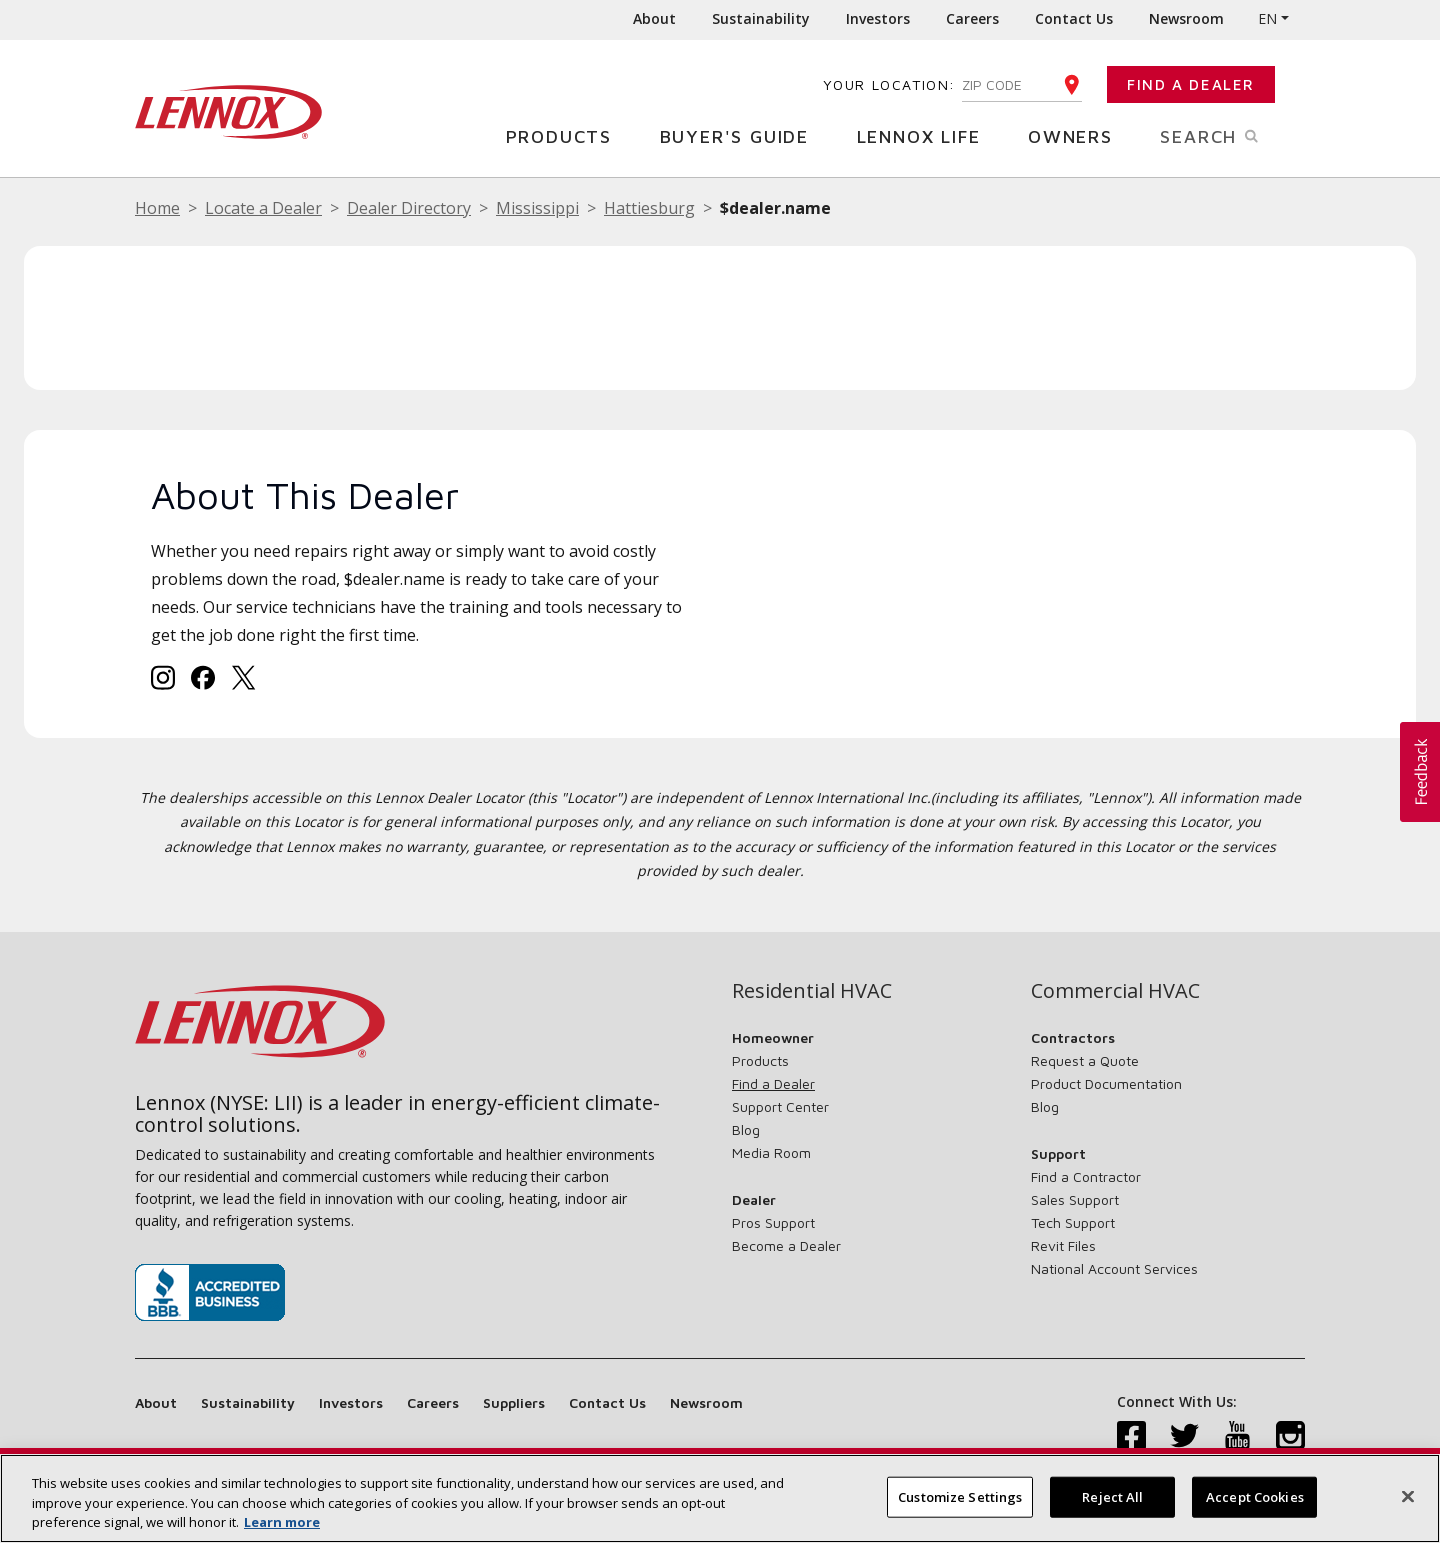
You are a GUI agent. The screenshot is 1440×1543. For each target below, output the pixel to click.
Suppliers (514, 1402)
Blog (746, 1129)
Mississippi (537, 208)
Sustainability (761, 18)
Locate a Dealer (263, 208)
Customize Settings (960, 1496)
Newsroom (1186, 18)
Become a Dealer (786, 1245)
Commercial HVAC (1115, 991)
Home (157, 208)
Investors (878, 18)
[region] (720, 1498)
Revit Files (1063, 1245)
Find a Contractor (1086, 1176)
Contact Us (1074, 18)
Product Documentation (1106, 1083)
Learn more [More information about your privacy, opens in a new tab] (282, 1522)
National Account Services (1114, 1268)
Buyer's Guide (742, 135)
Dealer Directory (409, 208)
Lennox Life (926, 135)
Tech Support (1073, 1222)
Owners (1078, 135)
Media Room (771, 1152)
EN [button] (1267, 18)
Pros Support (773, 1222)
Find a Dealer (1191, 84)
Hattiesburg (649, 208)
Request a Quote (1085, 1060)
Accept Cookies (1255, 1496)
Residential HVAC (812, 991)
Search (1232, 135)
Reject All (1112, 1496)
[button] (1420, 772)
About (654, 18)
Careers (972, 18)
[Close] (1408, 1496)
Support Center (780, 1106)
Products (566, 135)
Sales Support (1075, 1199)
